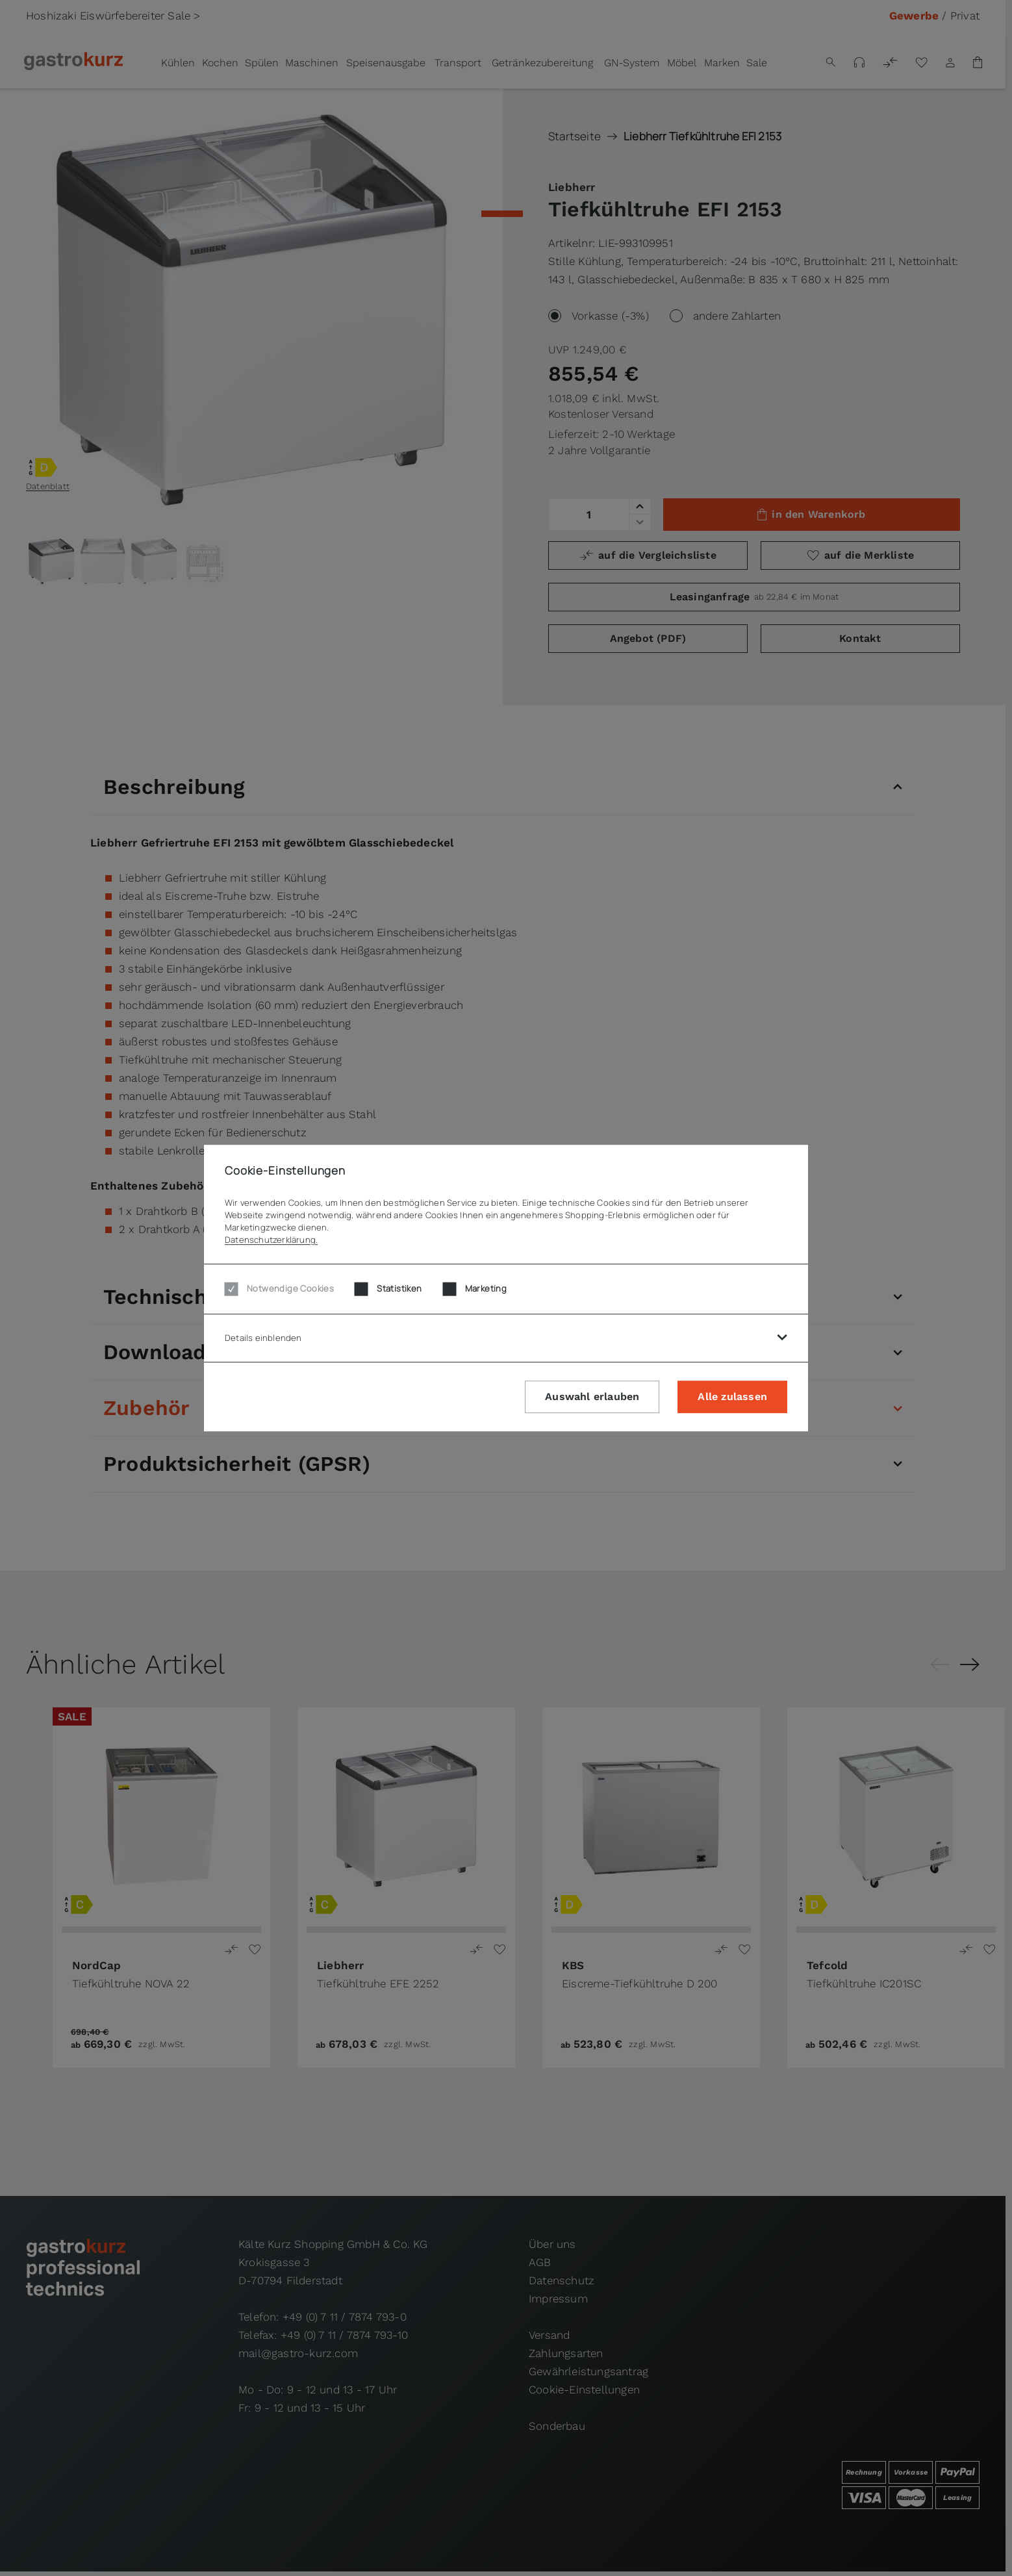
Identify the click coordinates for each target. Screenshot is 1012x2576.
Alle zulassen (732, 1397)
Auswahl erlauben (592, 1397)
